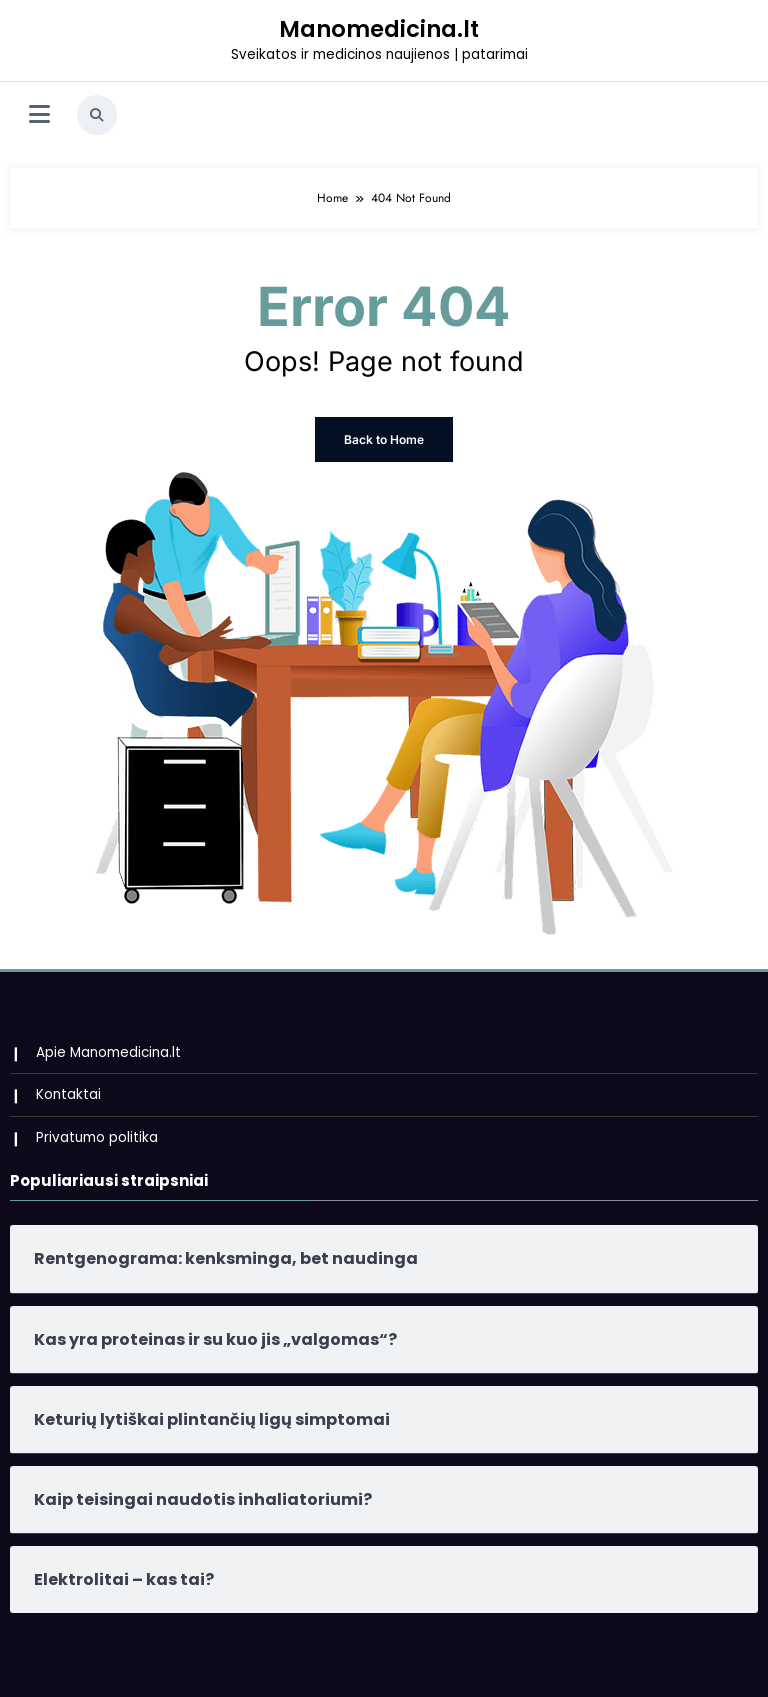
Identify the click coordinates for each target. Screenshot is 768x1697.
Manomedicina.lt (379, 29)
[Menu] (39, 115)
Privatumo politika (97, 1137)
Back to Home (384, 439)
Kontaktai (68, 1094)
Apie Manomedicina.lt (108, 1052)
